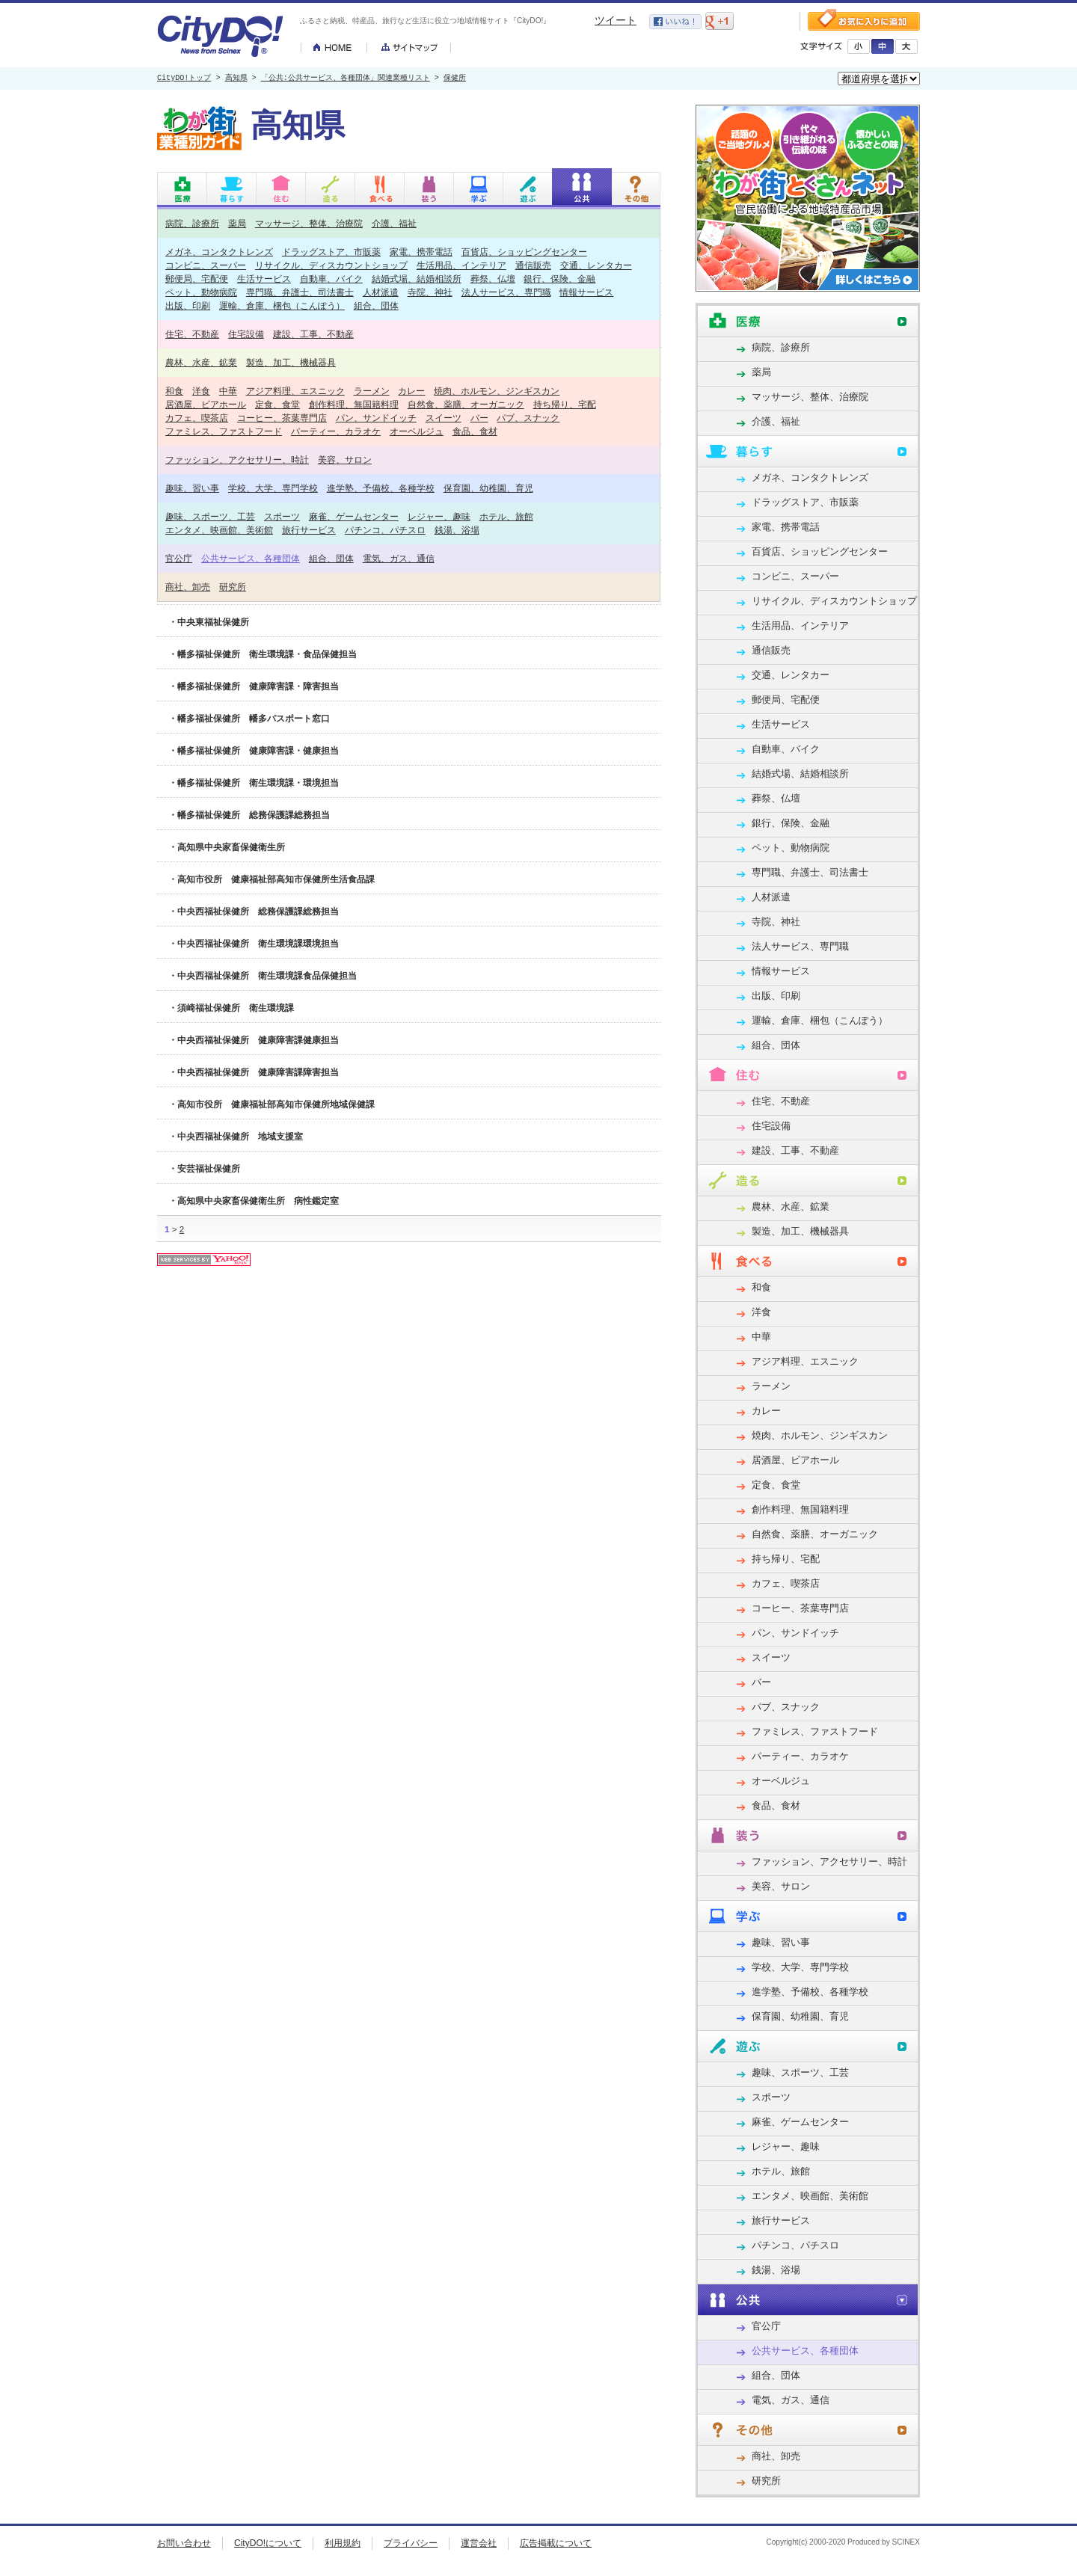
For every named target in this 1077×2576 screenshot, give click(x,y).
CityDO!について (267, 2543)
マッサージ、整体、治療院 (309, 223)
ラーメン (372, 391)
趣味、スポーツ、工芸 (210, 516)
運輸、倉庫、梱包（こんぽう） (282, 305)
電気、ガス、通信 (399, 558)
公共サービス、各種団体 (250, 558)
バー (479, 417)
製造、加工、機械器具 (291, 362)
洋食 (201, 391)
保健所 (455, 78)
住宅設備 (246, 334)
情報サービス (586, 292)
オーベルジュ (417, 431)
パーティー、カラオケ (336, 431)
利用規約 (342, 2543)
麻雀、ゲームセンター (354, 516)
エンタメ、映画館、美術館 (219, 530)
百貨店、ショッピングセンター (524, 251)
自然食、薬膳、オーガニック (466, 404)
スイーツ (443, 417)
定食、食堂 (277, 404)
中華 (228, 391)
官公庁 (178, 558)
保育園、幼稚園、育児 (488, 488)
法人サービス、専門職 (506, 292)
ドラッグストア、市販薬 (331, 251)
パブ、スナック (528, 417)
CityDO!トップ (184, 78)
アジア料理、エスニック (295, 391)
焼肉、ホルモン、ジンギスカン (496, 391)
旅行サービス (309, 530)
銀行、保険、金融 (559, 278)
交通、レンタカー (596, 265)
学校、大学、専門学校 (273, 488)
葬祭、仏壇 (492, 278)
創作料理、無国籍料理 (354, 404)
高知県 (236, 78)
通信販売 (533, 265)
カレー (411, 391)
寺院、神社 (430, 292)
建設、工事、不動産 (313, 334)
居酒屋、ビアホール (205, 404)
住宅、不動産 (192, 334)
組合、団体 (376, 305)
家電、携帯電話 (421, 251)
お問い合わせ (184, 2543)
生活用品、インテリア (461, 265)
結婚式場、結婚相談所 (416, 278)
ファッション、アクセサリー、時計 (237, 459)
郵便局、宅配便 (196, 278)
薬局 (237, 223)
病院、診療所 (192, 223)
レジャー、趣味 (439, 516)
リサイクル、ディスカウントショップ (331, 265)
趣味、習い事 (192, 488)
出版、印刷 (187, 305)
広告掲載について (556, 2543)
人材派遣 (381, 292)
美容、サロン (345, 459)
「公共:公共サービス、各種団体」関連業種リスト (345, 78)
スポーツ (282, 516)
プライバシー (411, 2543)
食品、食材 (474, 431)
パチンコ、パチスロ (385, 530)
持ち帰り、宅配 (564, 404)
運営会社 (479, 2543)
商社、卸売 (187, 586)
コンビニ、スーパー (205, 265)
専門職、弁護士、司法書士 (300, 292)
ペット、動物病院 (201, 292)
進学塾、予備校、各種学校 (381, 488)
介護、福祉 (394, 223)
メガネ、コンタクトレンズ (219, 251)
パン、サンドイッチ (376, 417)
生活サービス (264, 278)
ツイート (615, 20)
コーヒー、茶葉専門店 (282, 417)
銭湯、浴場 (457, 530)
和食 (174, 391)
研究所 (232, 586)
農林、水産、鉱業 (201, 362)
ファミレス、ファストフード (223, 431)
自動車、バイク (331, 278)
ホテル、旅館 (506, 516)
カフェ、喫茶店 (196, 417)
